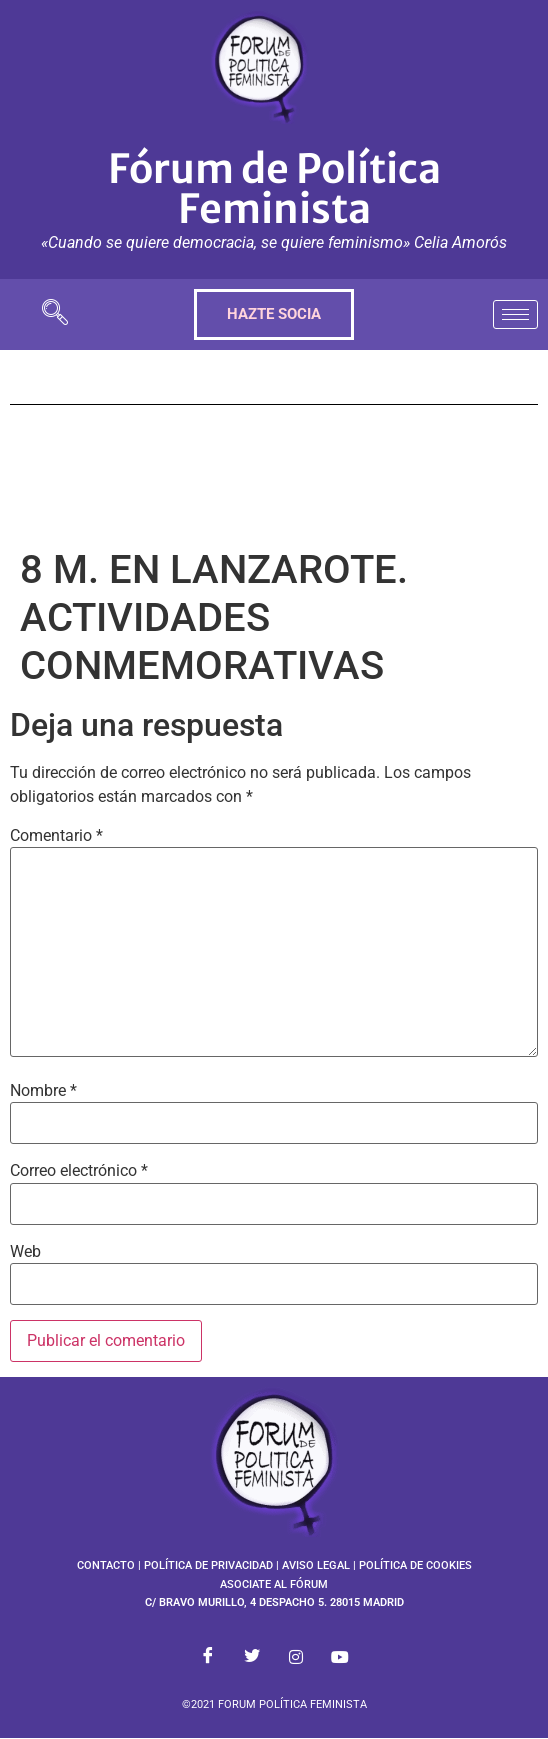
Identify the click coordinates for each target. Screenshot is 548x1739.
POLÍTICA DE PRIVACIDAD (208, 1565)
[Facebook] (208, 1657)
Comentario (56, 836)
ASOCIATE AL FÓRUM (274, 1584)
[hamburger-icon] (515, 314)
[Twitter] (252, 1657)
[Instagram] (296, 1657)
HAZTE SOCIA (274, 314)
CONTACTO (106, 1565)
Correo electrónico (79, 1171)
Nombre (43, 1091)
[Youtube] (340, 1657)
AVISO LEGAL (316, 1565)
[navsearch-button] (55, 314)
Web (25, 1252)
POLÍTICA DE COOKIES (415, 1565)
